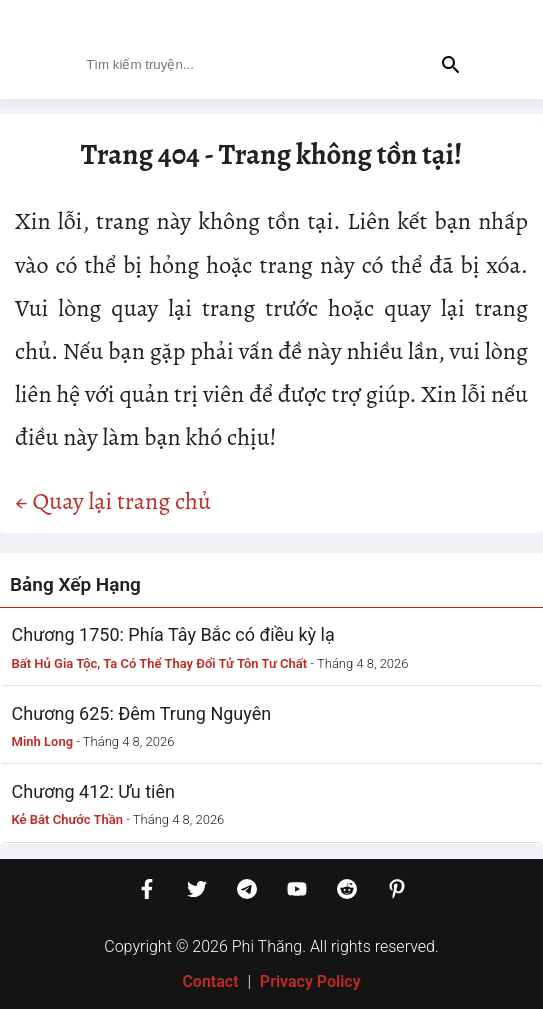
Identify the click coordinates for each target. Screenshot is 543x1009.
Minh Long (43, 741)
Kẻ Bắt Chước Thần (68, 819)
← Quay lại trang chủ (113, 501)
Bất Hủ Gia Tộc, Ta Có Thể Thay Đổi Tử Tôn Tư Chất (160, 663)
